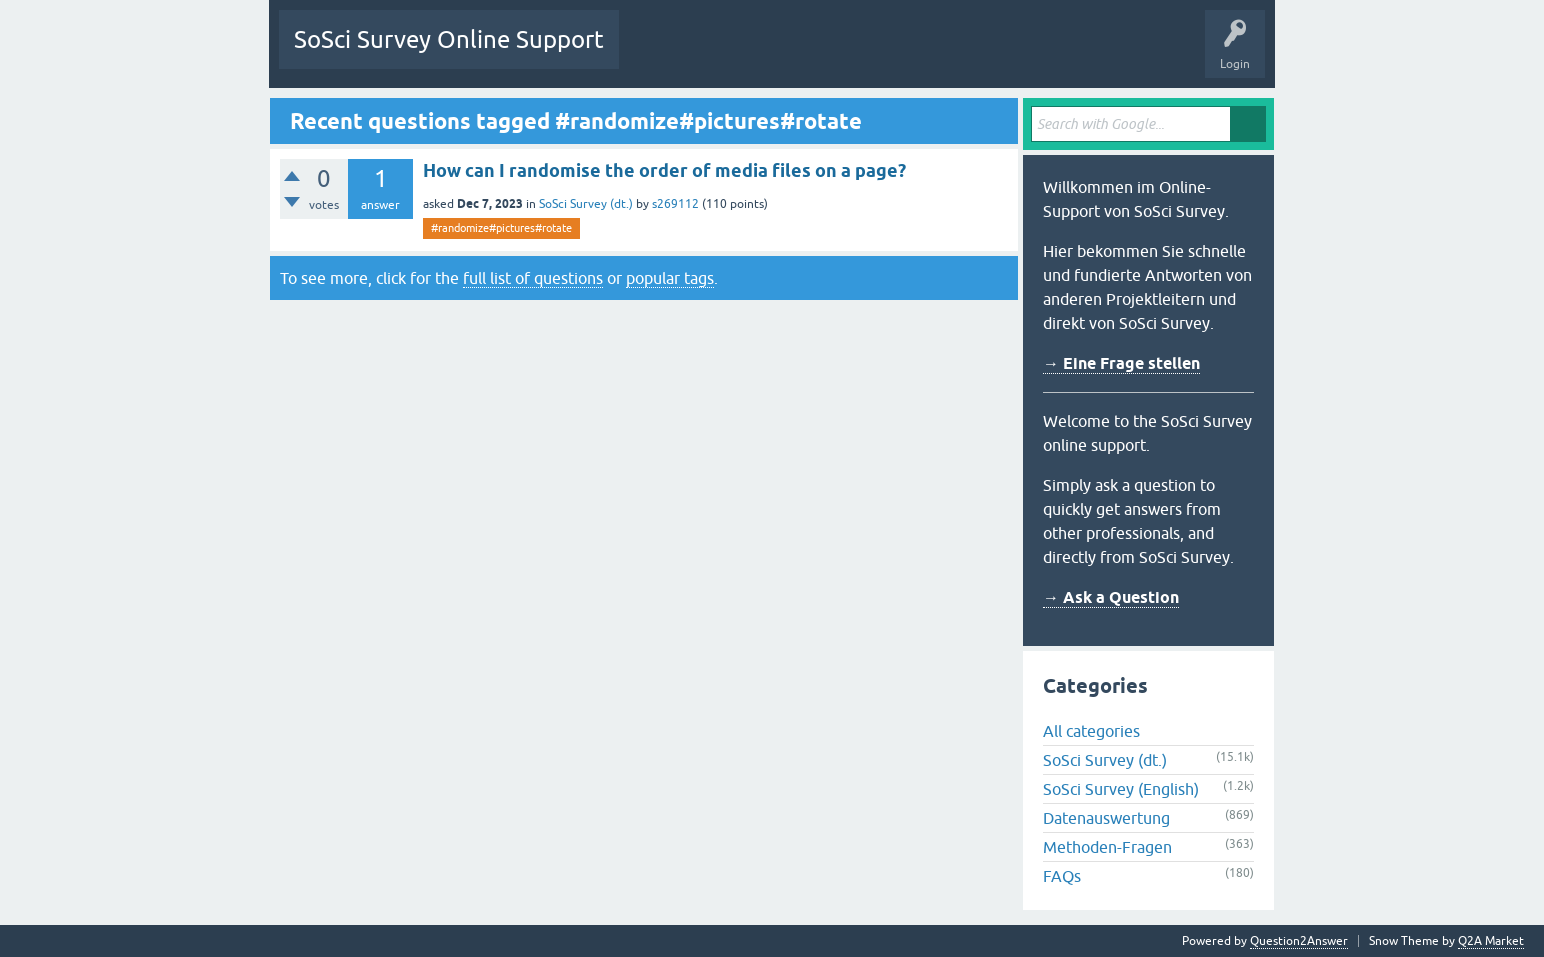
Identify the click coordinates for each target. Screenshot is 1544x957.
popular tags (670, 278)
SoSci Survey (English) (1121, 789)
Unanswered (745, 54)
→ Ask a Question (1111, 597)
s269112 (675, 204)
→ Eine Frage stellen (1121, 363)
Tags (822, 54)
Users (884, 54)
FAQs (1062, 876)
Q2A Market (1491, 941)
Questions (661, 54)
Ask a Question (968, 54)
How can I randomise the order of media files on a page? (664, 170)
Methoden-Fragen (1107, 847)
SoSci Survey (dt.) (586, 204)
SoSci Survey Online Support (449, 39)
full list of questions (533, 278)
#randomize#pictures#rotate (501, 228)
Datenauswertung (1106, 818)
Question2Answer (1299, 941)
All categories (1091, 731)
